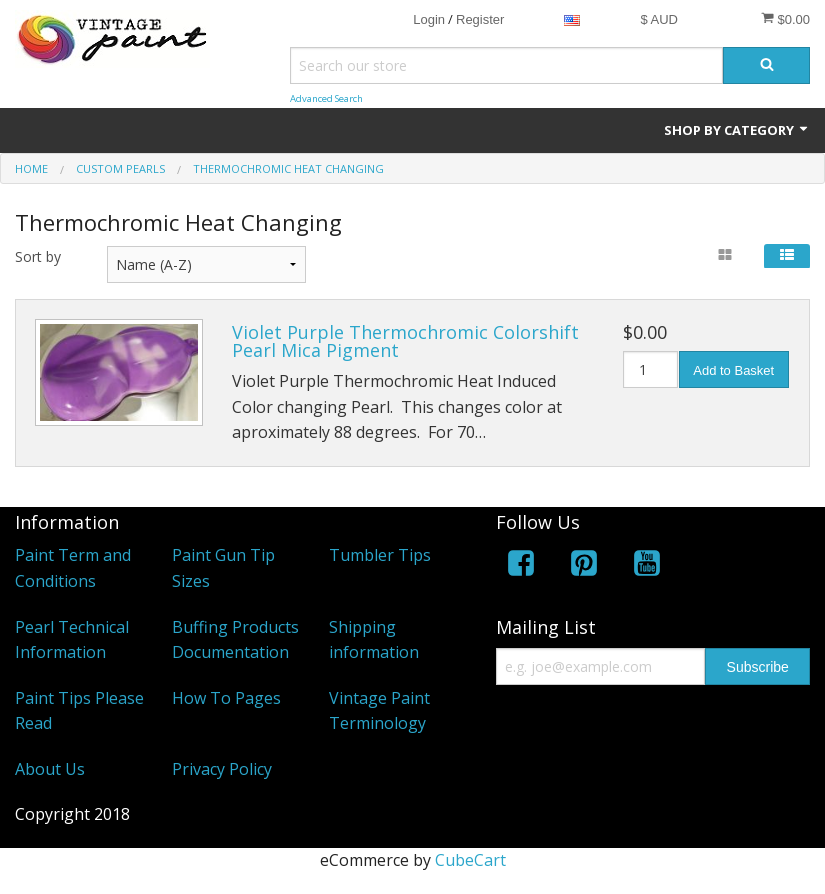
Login (429, 19)
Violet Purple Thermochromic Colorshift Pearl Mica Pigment (405, 341)
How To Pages (226, 698)
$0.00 (785, 19)
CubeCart (470, 860)
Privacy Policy (222, 769)
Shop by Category (737, 130)
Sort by (38, 256)
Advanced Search (326, 98)
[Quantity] (650, 369)
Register (480, 19)
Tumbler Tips (380, 555)
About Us (50, 769)
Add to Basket (733, 370)
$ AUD (659, 19)
